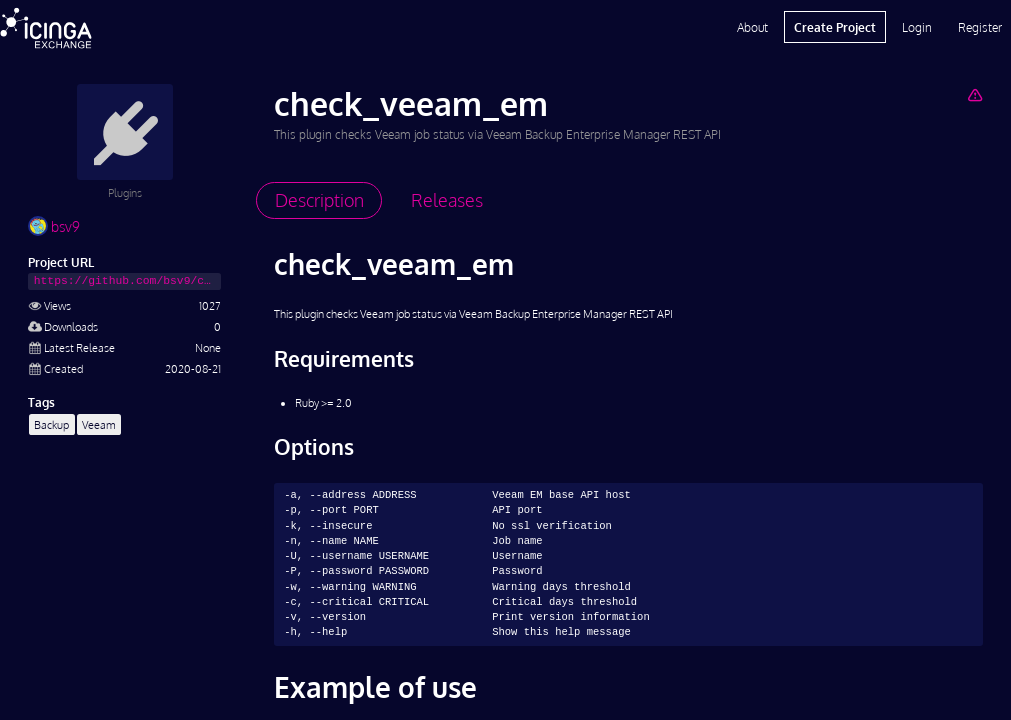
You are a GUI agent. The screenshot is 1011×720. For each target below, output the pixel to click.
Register (980, 27)
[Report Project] (974, 94)
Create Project (835, 27)
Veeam (99, 424)
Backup (51, 424)
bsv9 (54, 226)
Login (917, 27)
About (752, 27)
